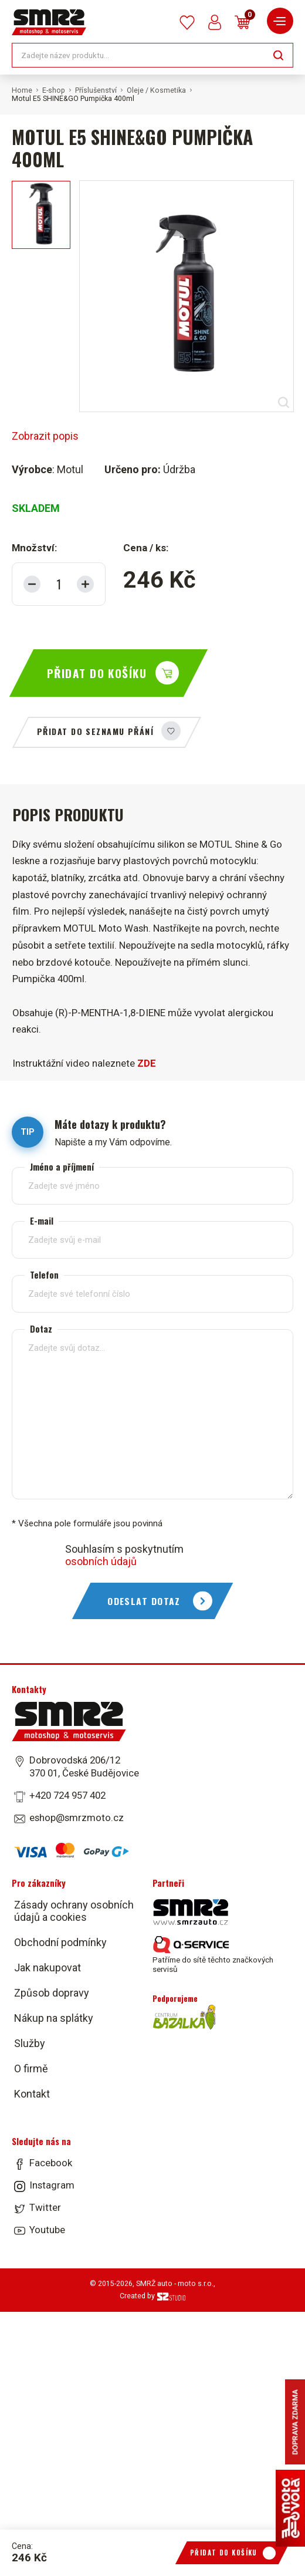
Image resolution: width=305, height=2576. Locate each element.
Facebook (50, 2163)
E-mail (41, 1221)
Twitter (45, 2207)
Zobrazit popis (45, 436)
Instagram (51, 2185)
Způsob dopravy (51, 1993)
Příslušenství (96, 90)
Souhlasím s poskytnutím (124, 1555)
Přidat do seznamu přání (95, 731)
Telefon (44, 1275)
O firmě (31, 2068)
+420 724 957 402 (67, 1795)
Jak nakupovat (47, 1967)
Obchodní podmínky (60, 1942)
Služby (29, 2043)
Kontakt (32, 2094)
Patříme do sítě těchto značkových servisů (212, 1955)
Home (22, 90)
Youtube (47, 2230)
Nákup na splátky (53, 2018)
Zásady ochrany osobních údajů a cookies (74, 1911)
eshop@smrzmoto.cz (76, 1817)
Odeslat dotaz (144, 1601)
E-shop (53, 90)
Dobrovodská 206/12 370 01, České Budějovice (84, 1766)
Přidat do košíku (97, 673)
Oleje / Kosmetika (156, 90)
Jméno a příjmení (62, 1167)
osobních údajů (101, 1561)
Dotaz (41, 1329)
